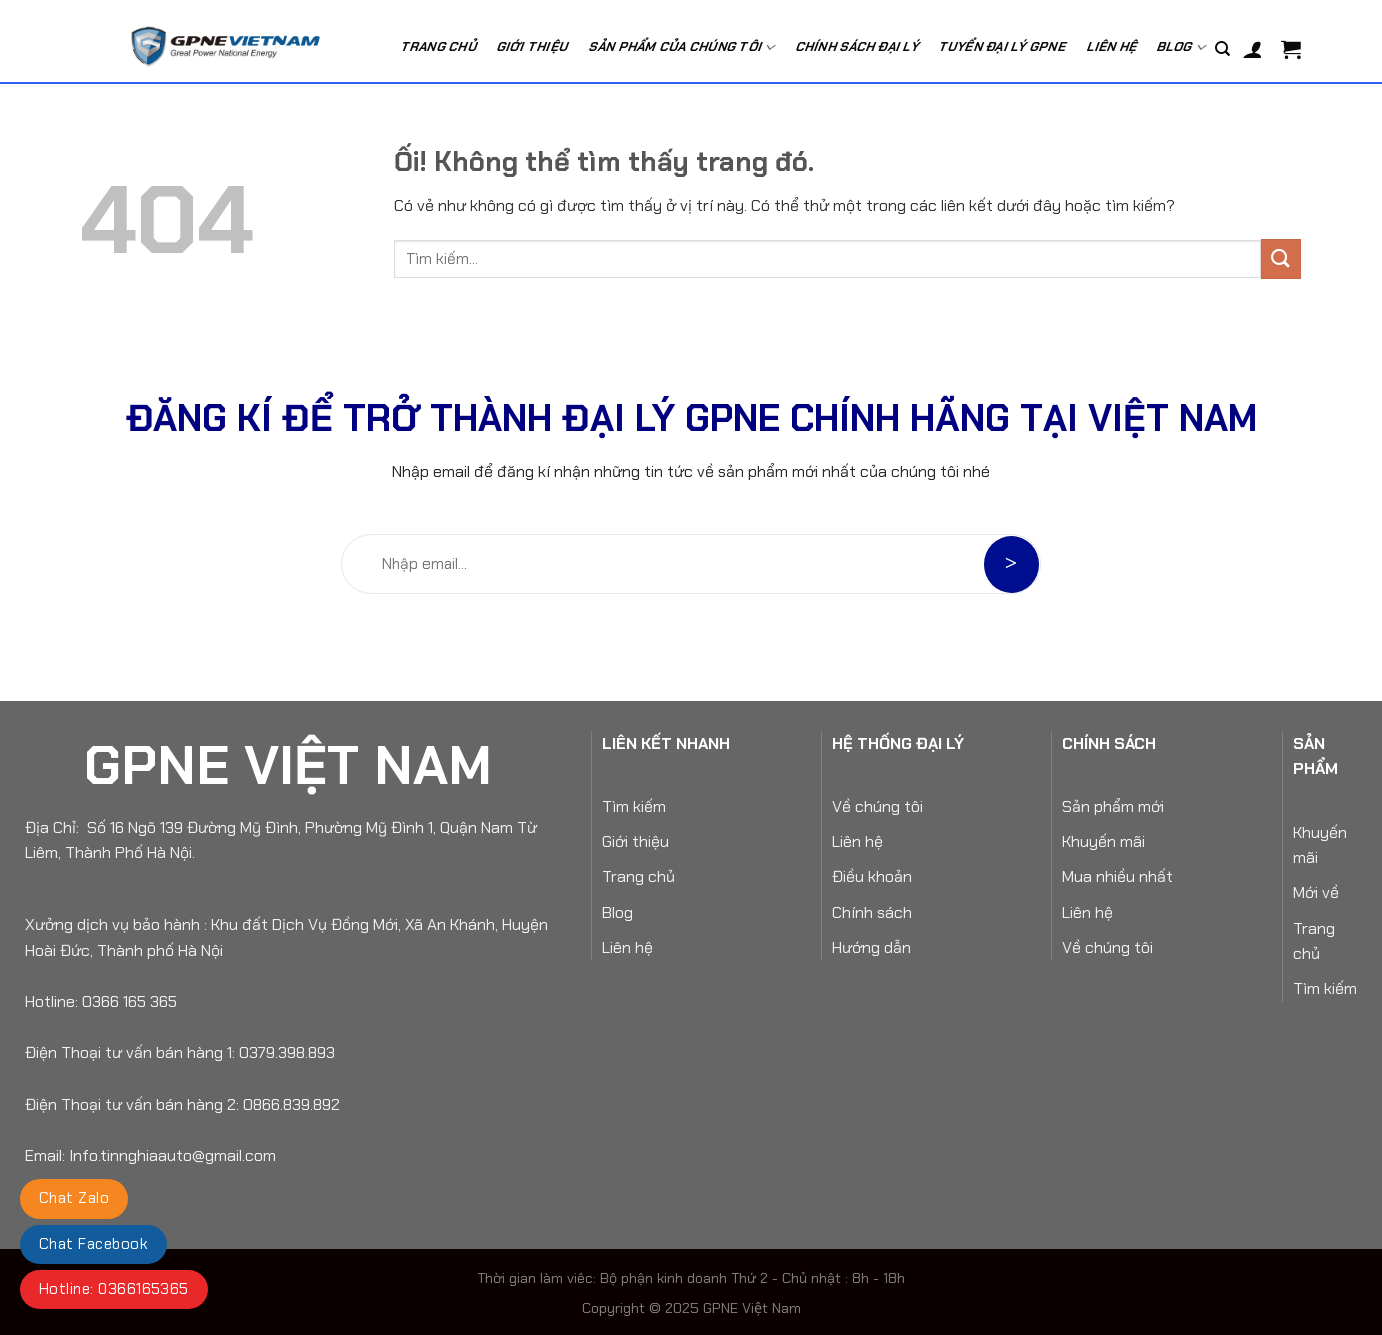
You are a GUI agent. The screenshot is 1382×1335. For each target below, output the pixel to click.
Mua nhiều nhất (1117, 876)
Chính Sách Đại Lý (858, 46)
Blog (1183, 47)
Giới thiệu (635, 841)
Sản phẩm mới (1113, 806)
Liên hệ (1112, 46)
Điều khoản (872, 876)
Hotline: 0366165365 (114, 1289)
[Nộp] (1281, 258)
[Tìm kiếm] (1222, 49)
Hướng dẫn (871, 947)
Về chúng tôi (877, 806)
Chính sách (872, 912)
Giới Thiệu (533, 46)
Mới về (1316, 892)
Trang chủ (439, 46)
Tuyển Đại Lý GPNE (1004, 46)
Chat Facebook (93, 1244)
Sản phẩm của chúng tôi (682, 47)
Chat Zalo (74, 1198)
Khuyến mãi (1103, 841)
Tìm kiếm (634, 806)
